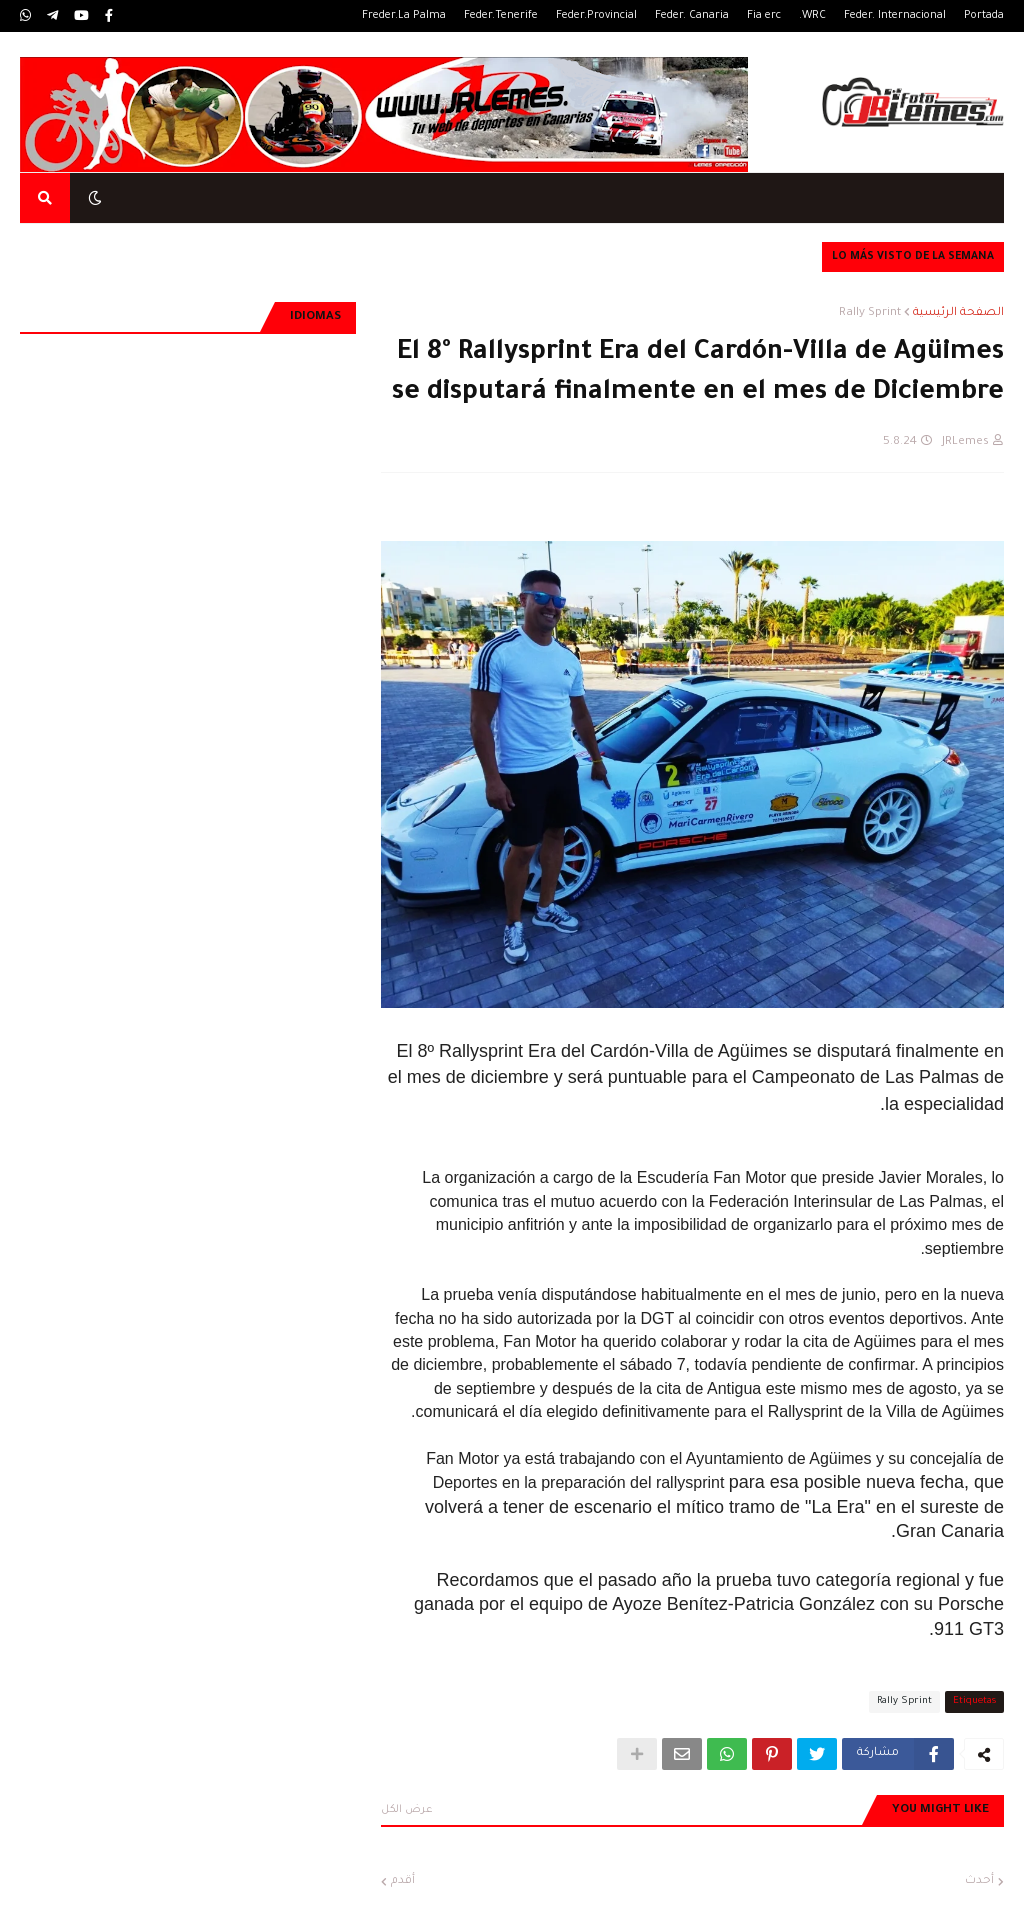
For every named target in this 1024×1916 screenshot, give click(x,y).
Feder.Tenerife (501, 16)
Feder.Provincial (596, 16)
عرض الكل (407, 1810)
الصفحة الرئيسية (958, 313)
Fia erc (764, 16)
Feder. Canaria (692, 16)
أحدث (979, 1881)
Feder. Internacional (895, 16)
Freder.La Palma (404, 16)
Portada (984, 16)
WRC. (812, 16)
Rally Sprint (870, 313)
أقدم (403, 1881)
